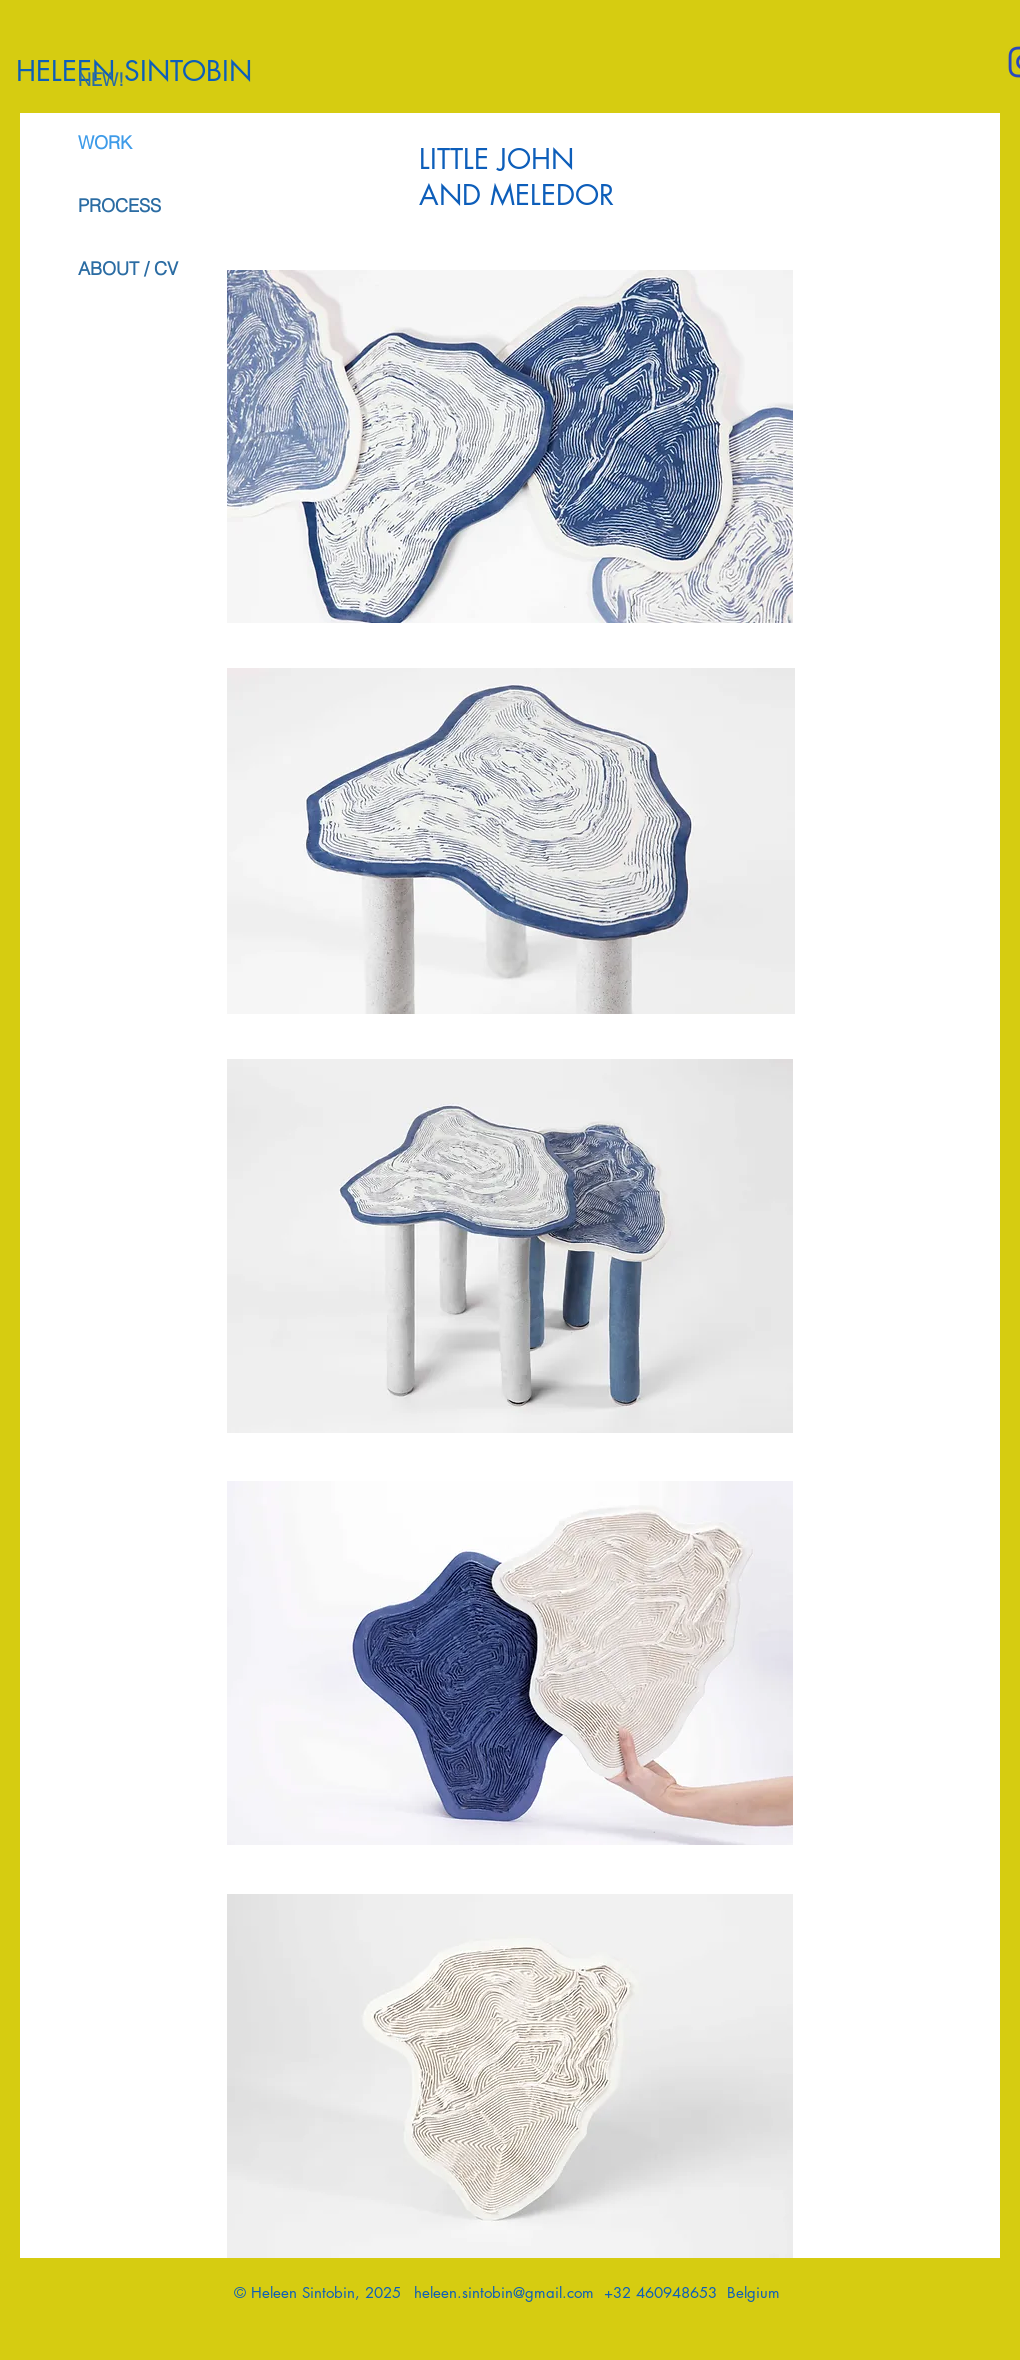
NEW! (101, 79)
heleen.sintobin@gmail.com (504, 2292)
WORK (105, 142)
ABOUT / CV (128, 268)
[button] (510, 2076)
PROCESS (119, 205)
